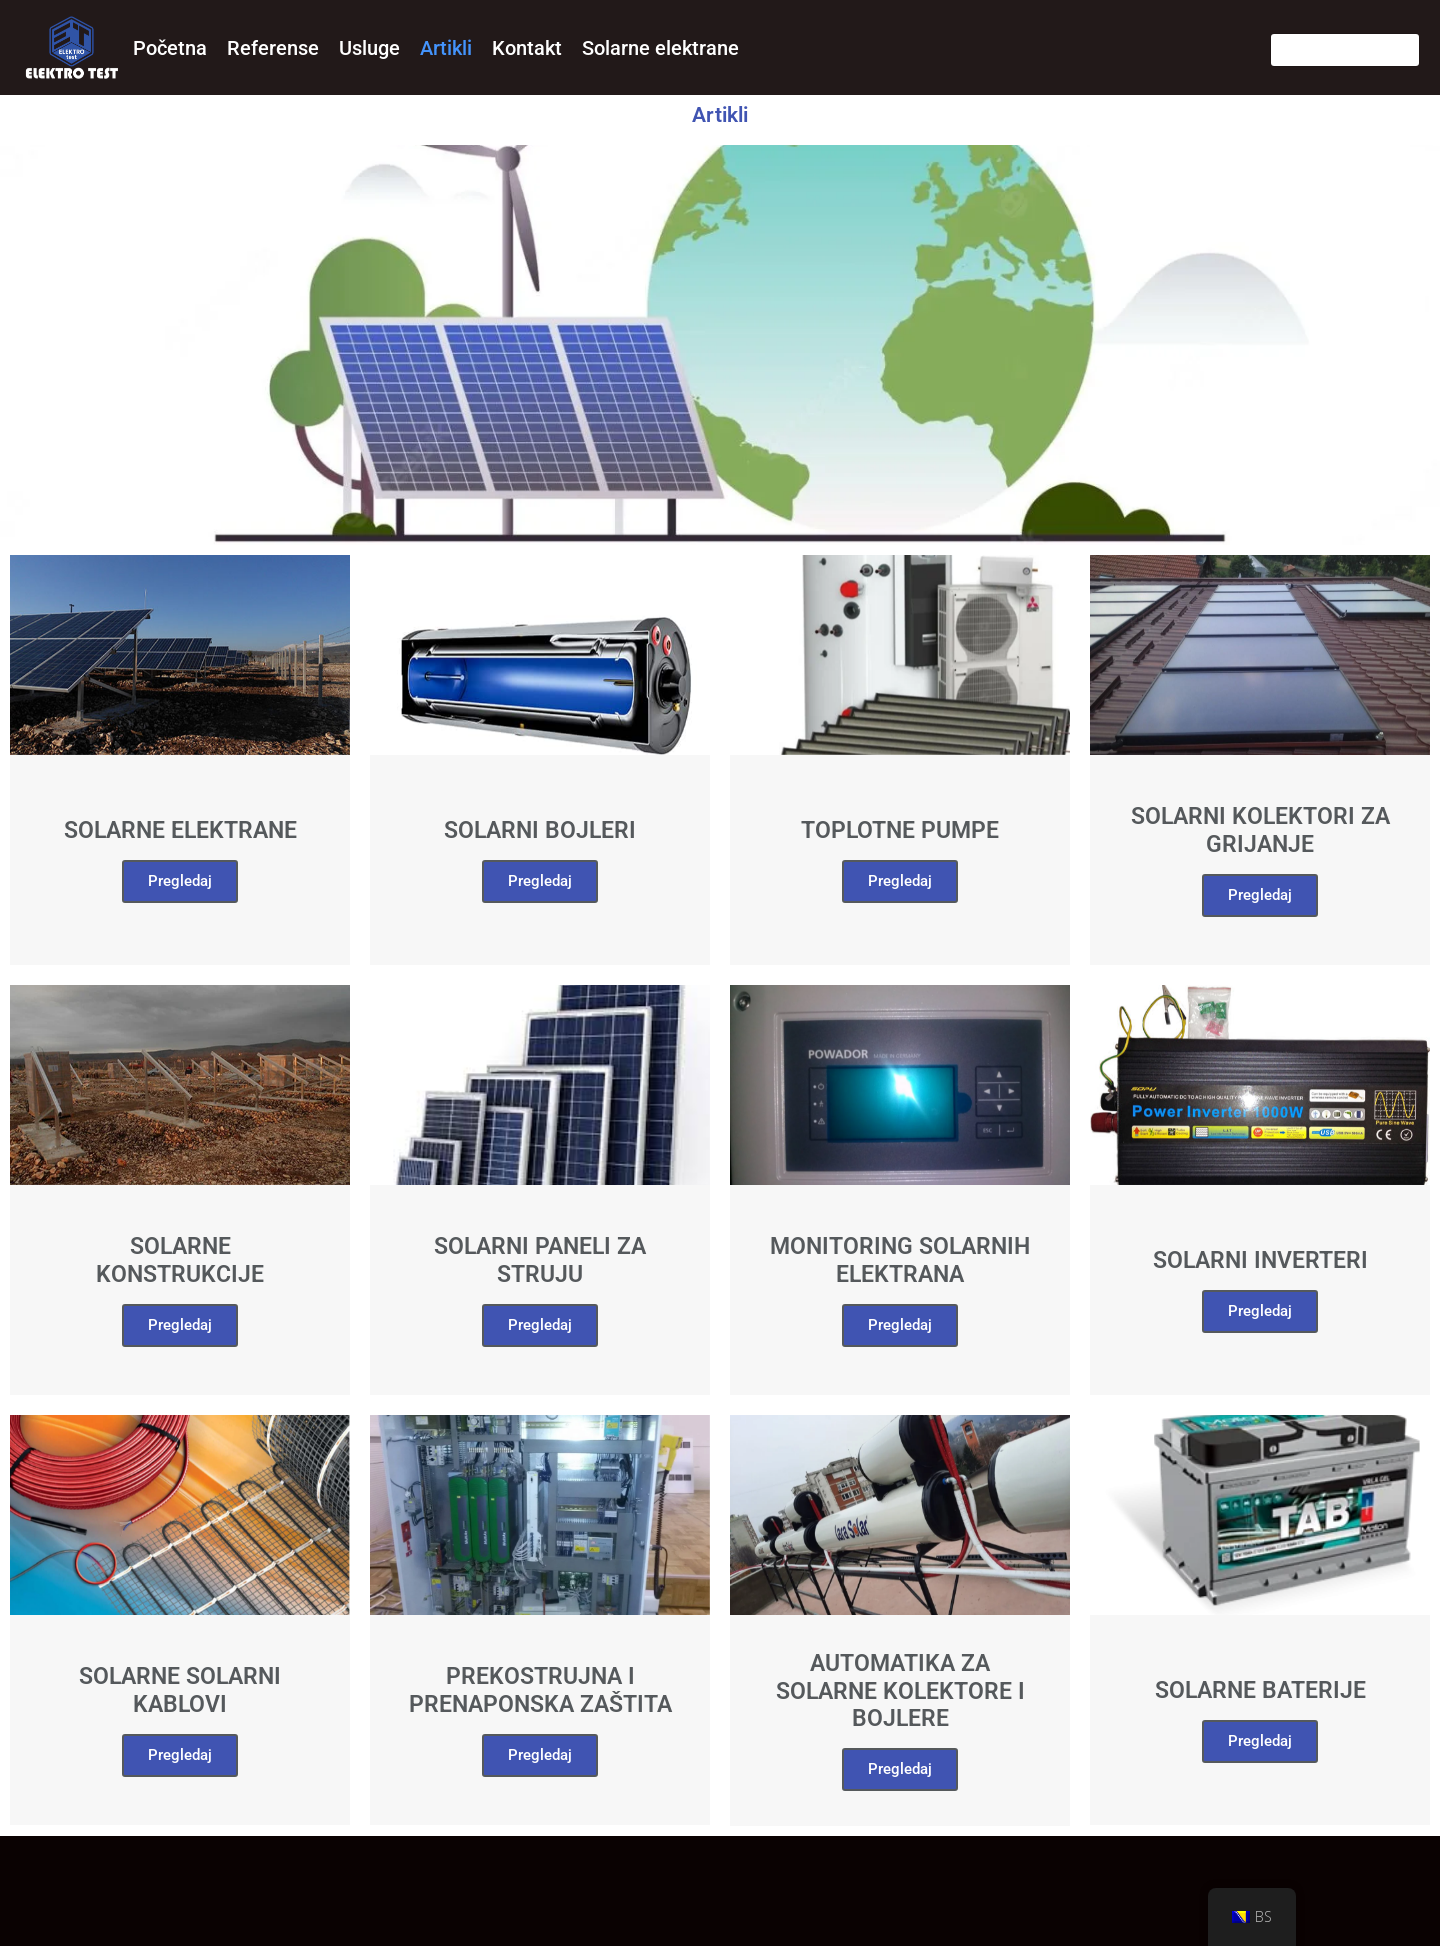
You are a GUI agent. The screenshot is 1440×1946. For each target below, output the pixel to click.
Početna (170, 48)
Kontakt (527, 48)
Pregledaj (180, 1325)
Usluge (369, 48)
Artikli (446, 48)
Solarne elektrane (660, 48)
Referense (273, 48)
